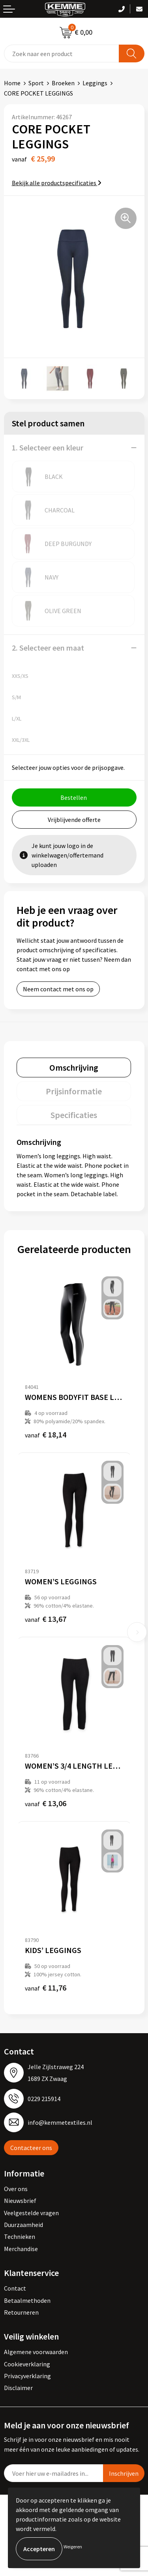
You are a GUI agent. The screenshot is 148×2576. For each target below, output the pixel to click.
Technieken (19, 2236)
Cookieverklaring (27, 2364)
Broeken (63, 83)
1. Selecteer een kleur (47, 447)
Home (12, 83)
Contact (15, 2288)
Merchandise (21, 2249)
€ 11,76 (45, 1988)
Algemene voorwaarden (36, 2352)
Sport (36, 83)
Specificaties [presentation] (74, 1114)
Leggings (94, 83)
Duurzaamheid (23, 2225)
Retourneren (21, 2312)
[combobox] (61, 53)
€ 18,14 (45, 1434)
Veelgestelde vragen (31, 2213)
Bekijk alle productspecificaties (56, 183)
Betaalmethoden (27, 2300)
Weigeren (73, 2547)
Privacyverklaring (27, 2376)
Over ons (16, 2189)
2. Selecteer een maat (48, 648)
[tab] (74, 1067)
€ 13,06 (45, 1803)
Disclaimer (18, 2388)
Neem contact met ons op (58, 989)
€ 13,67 (45, 1619)
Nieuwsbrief (20, 2201)
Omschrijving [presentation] (73, 1067)
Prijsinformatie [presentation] (74, 1091)
